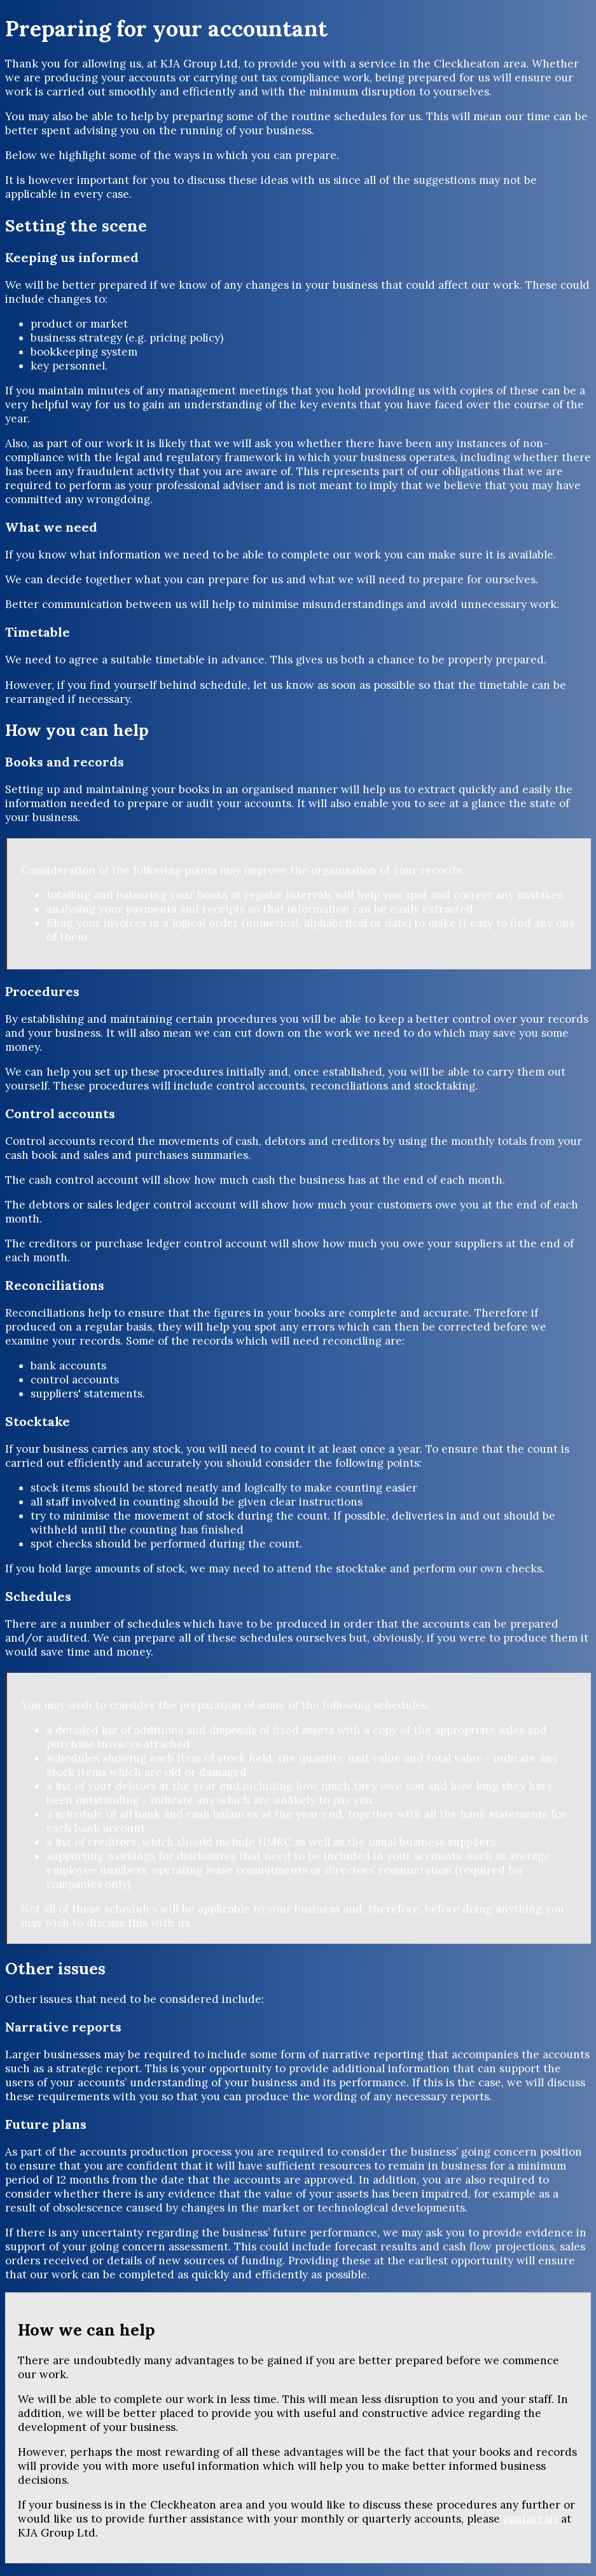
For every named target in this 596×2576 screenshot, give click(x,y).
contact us (530, 2519)
